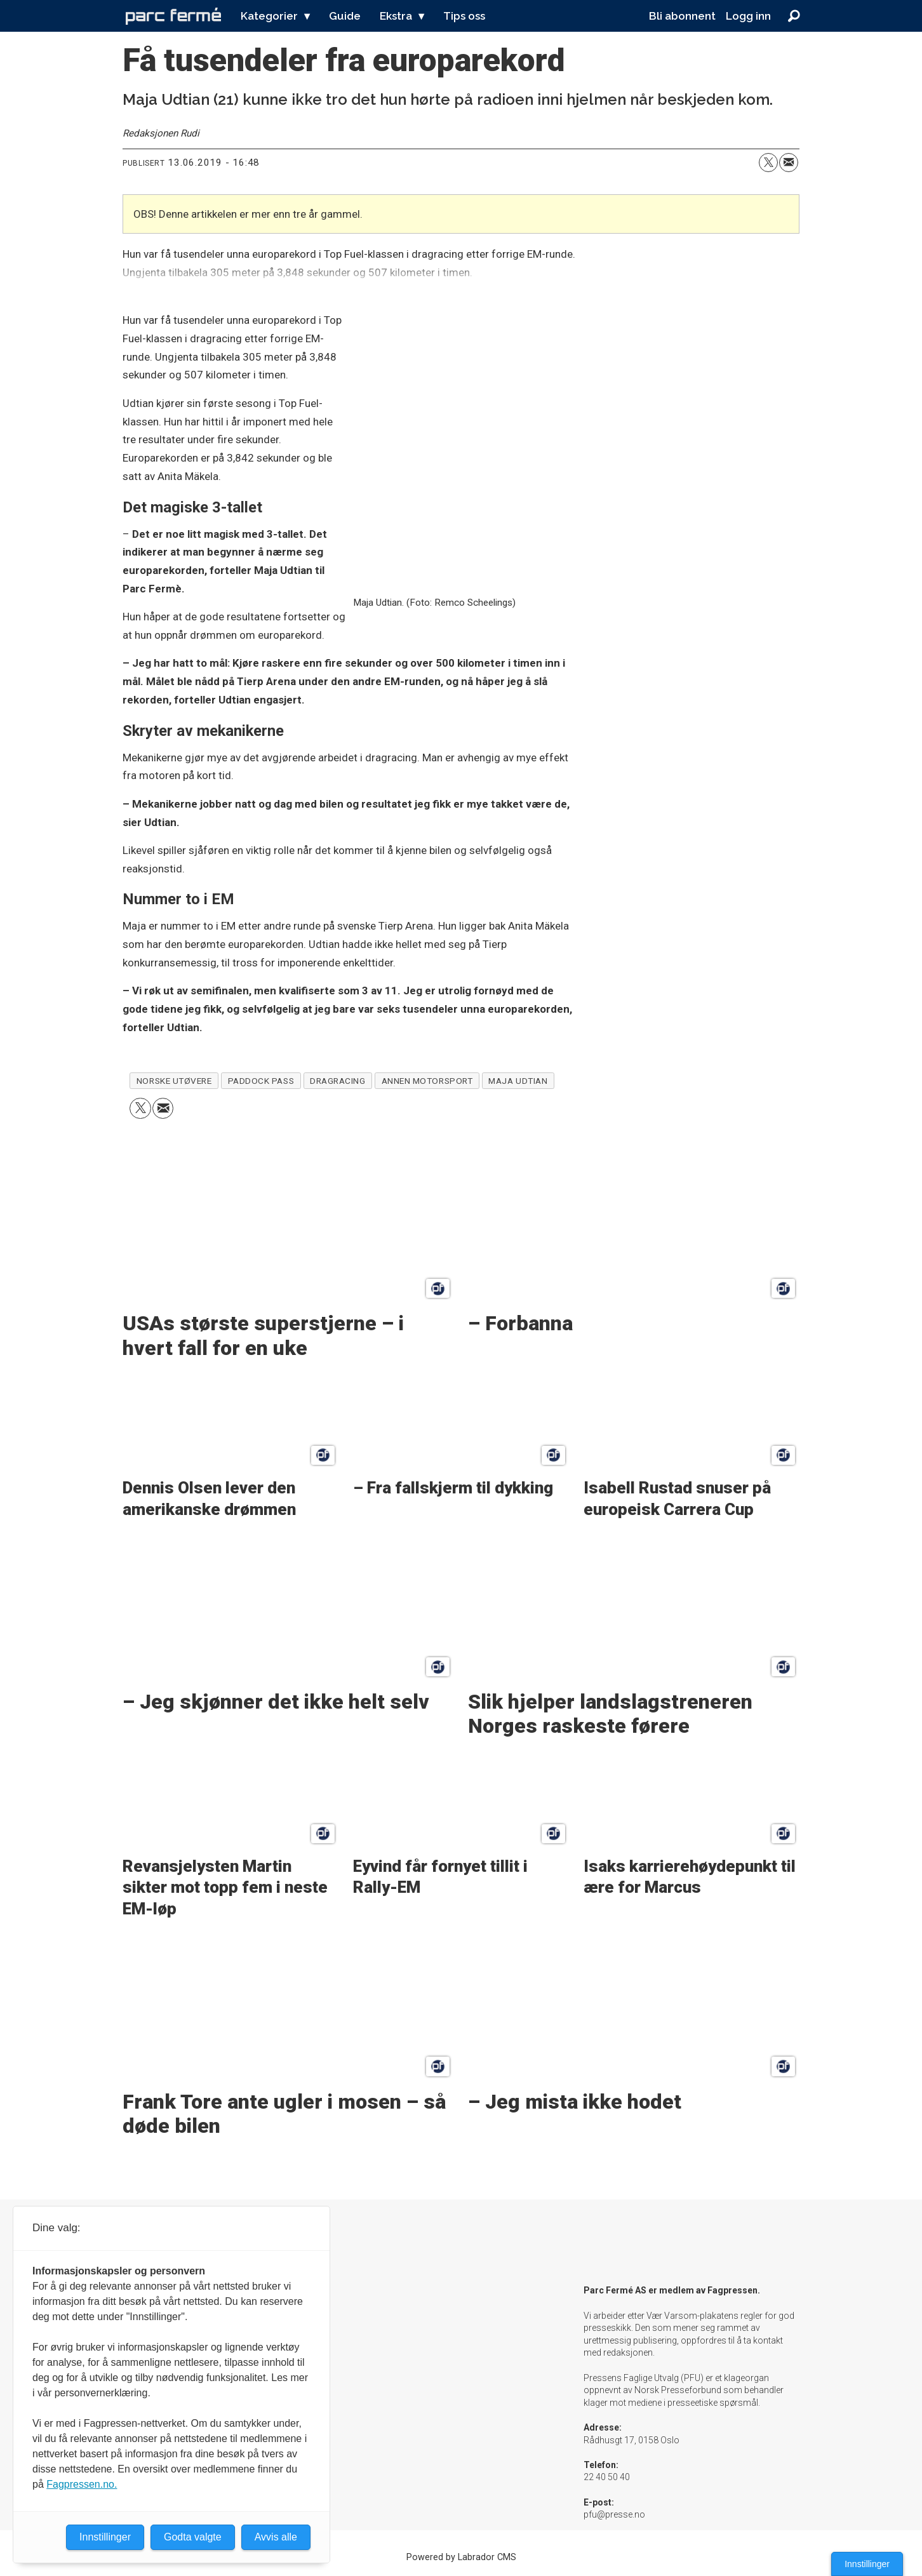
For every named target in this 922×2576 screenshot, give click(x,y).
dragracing (337, 1081)
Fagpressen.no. (81, 2484)
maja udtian (517, 1081)
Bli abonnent (682, 16)
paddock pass (261, 1081)
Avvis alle (276, 2537)
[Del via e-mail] (788, 162)
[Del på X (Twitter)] (768, 162)
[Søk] (793, 16)
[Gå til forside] (173, 16)
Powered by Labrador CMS (461, 2557)
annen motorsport (427, 1081)
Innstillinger (867, 2564)
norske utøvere (174, 1081)
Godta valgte (193, 2537)
